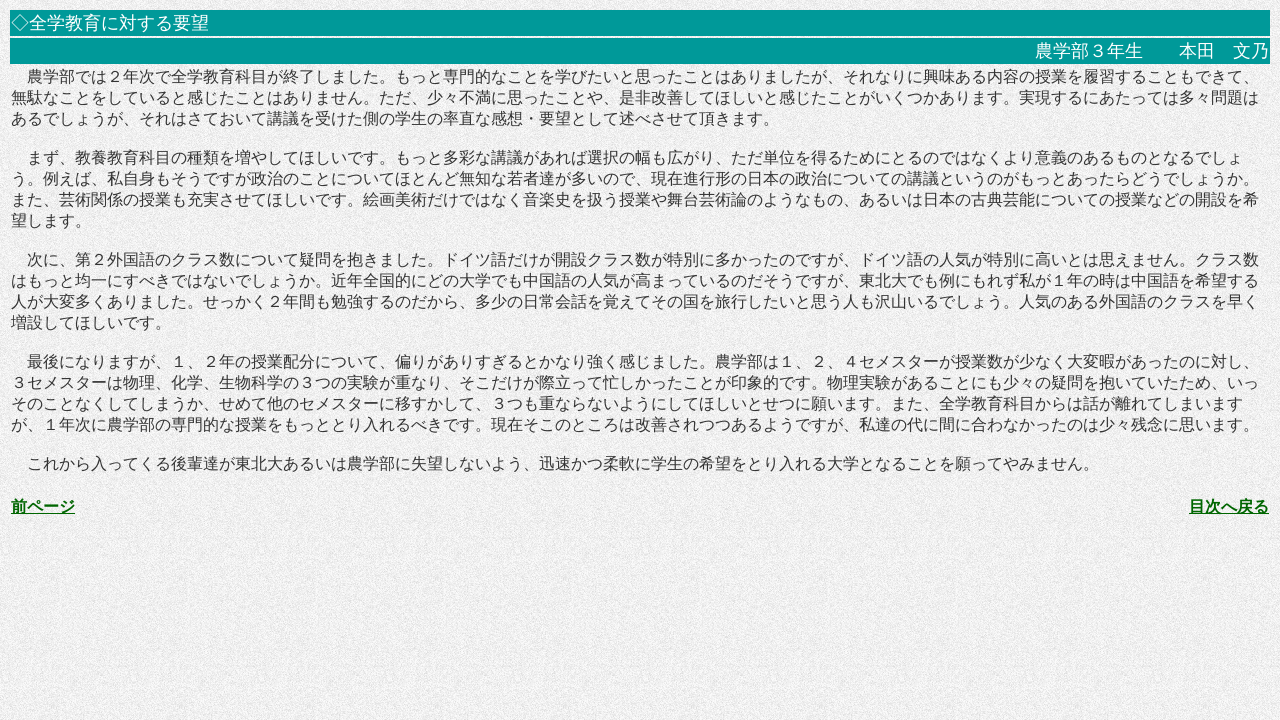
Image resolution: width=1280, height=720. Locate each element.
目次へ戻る (1229, 506)
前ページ (43, 506)
